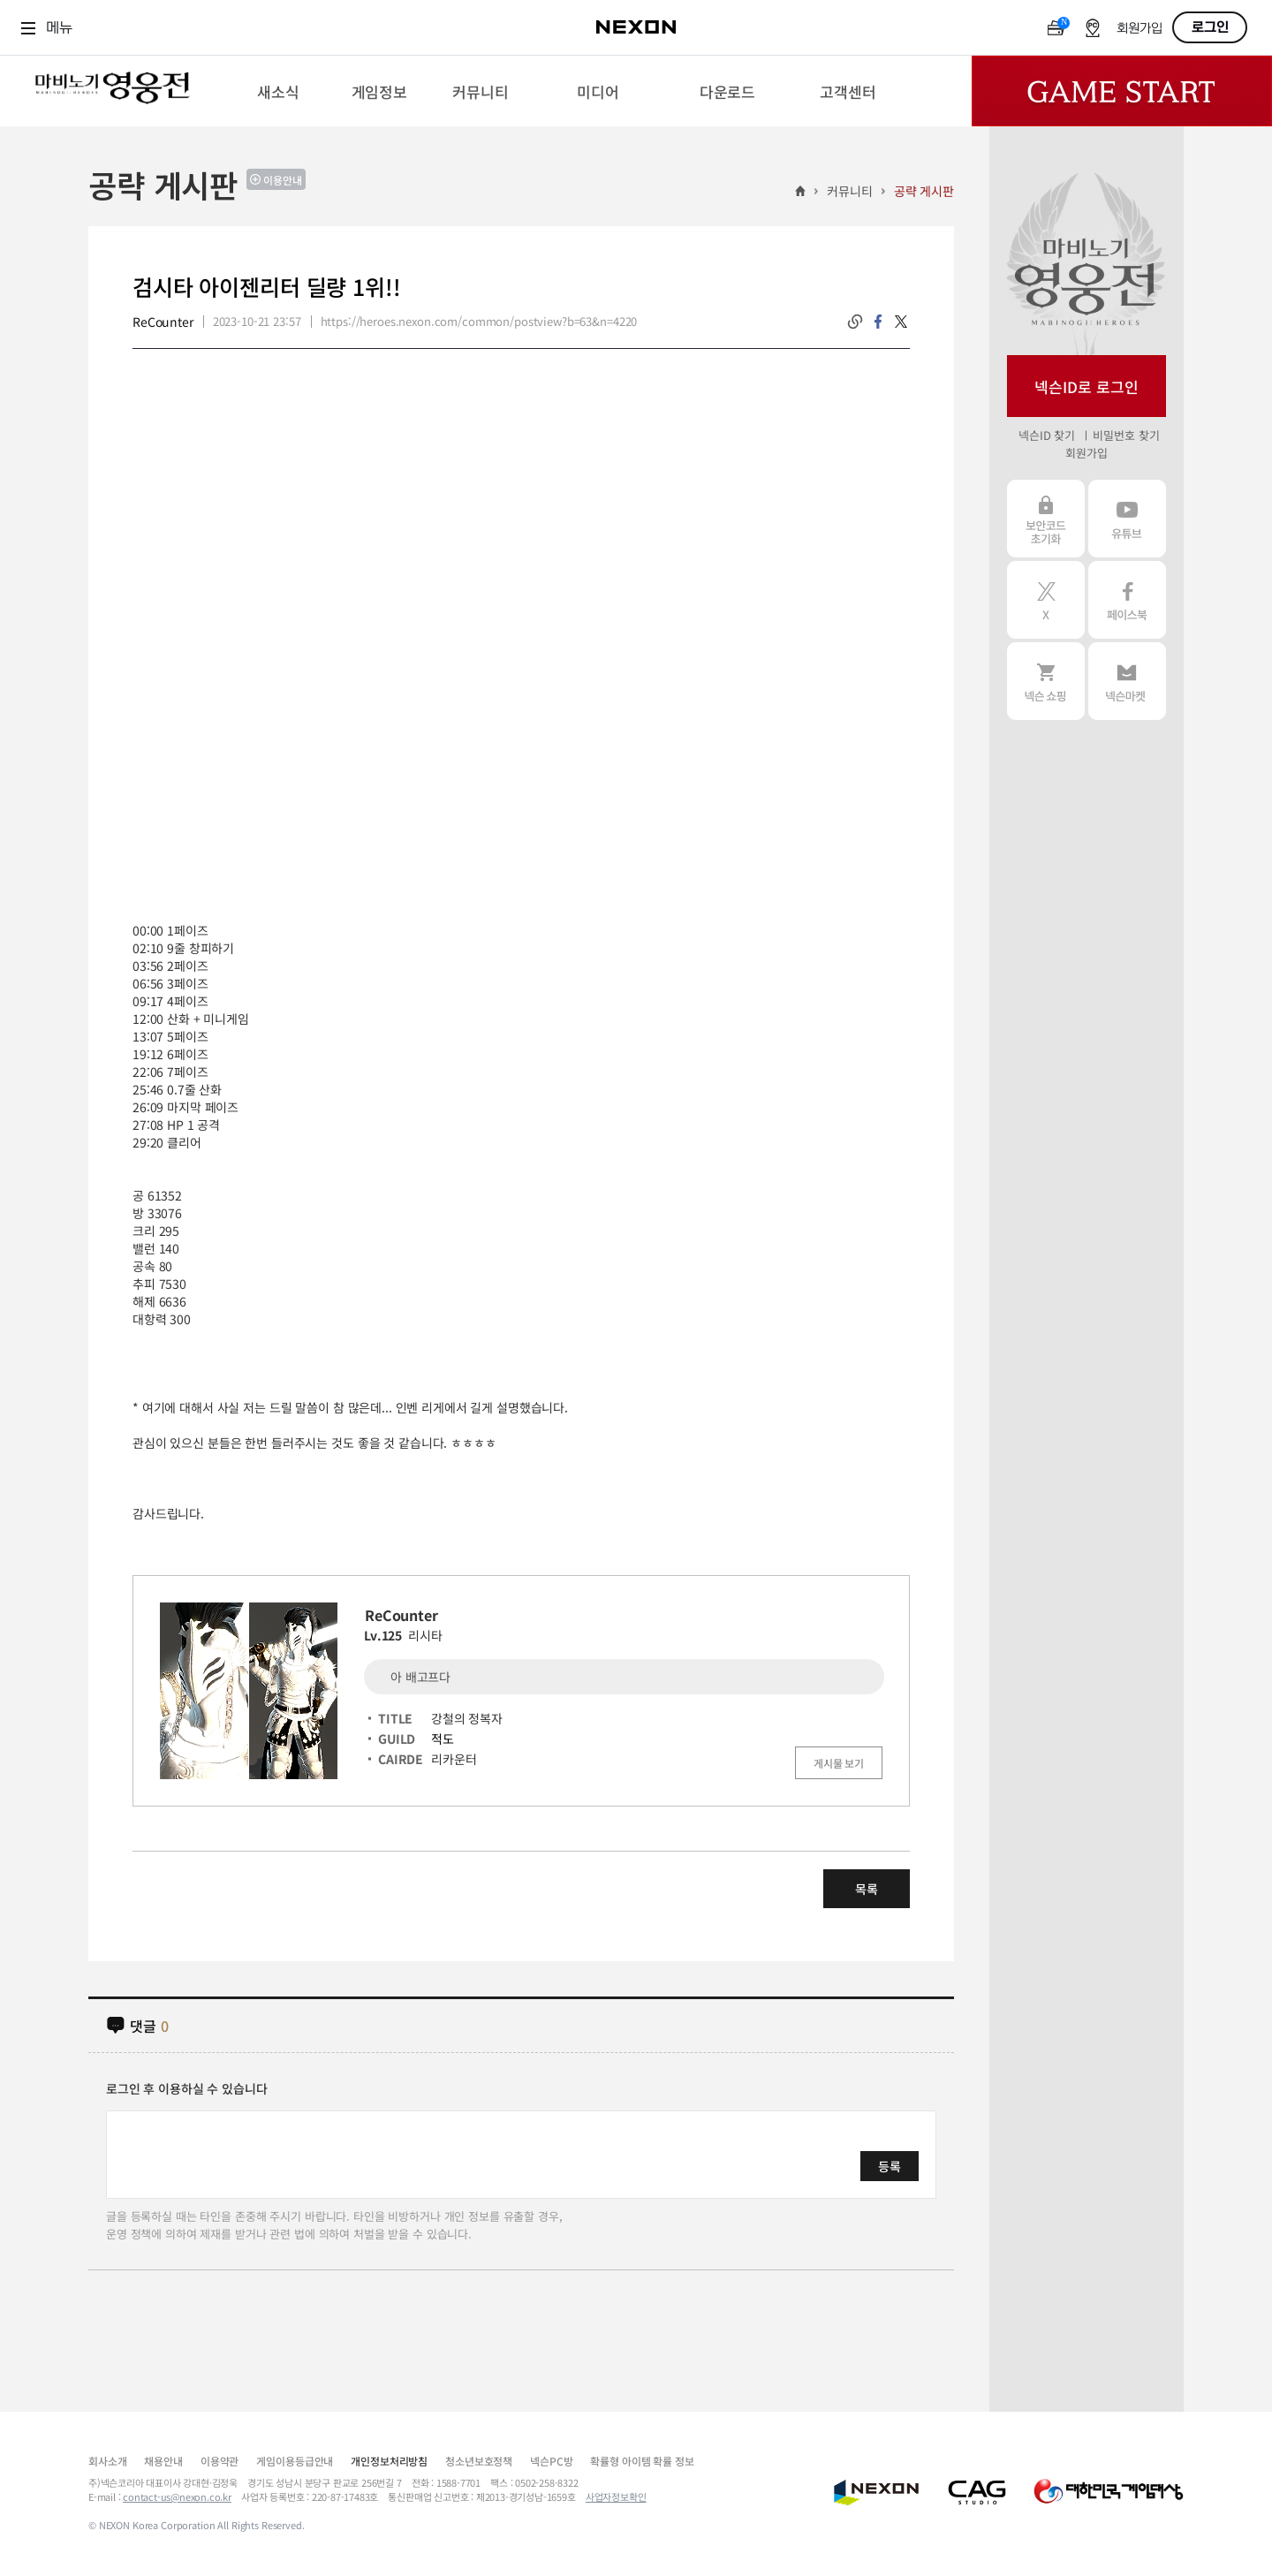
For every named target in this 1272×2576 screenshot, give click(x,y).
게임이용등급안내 (294, 2460)
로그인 (1210, 27)
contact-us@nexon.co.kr (177, 2496)
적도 (442, 1738)
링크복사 (855, 321)
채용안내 (163, 2460)
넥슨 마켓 (1127, 681)
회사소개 (107, 2460)
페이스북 (1127, 600)
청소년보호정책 (478, 2460)
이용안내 (282, 179)
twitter (901, 321)
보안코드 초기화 (1046, 518)
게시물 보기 (839, 1762)
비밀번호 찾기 (1126, 435)
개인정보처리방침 (389, 2460)
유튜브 (1127, 518)
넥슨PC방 (551, 2460)
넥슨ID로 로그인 (1086, 386)
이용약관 (219, 2460)
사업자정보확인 (616, 2496)
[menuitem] (278, 91)
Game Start (1122, 91)
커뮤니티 (849, 191)
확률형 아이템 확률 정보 (641, 2460)
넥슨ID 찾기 (1046, 435)
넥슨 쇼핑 (1046, 681)
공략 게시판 (924, 191)
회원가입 (1139, 28)
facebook (878, 321)
